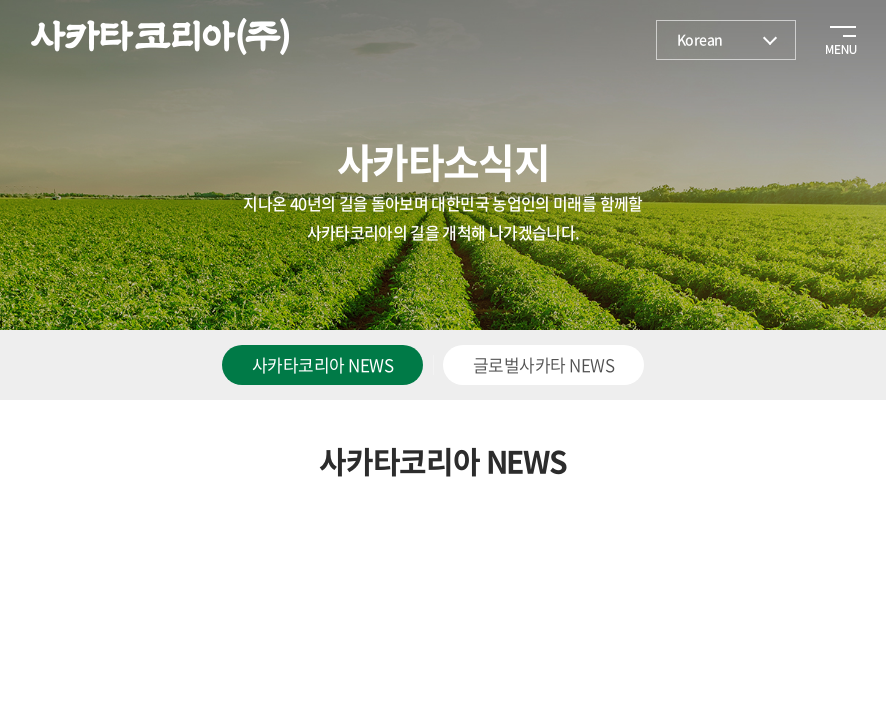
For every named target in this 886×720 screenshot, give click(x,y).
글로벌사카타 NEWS (543, 364)
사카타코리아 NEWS (322, 364)
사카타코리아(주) (160, 37)
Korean (700, 39)
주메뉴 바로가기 (0, 0)
